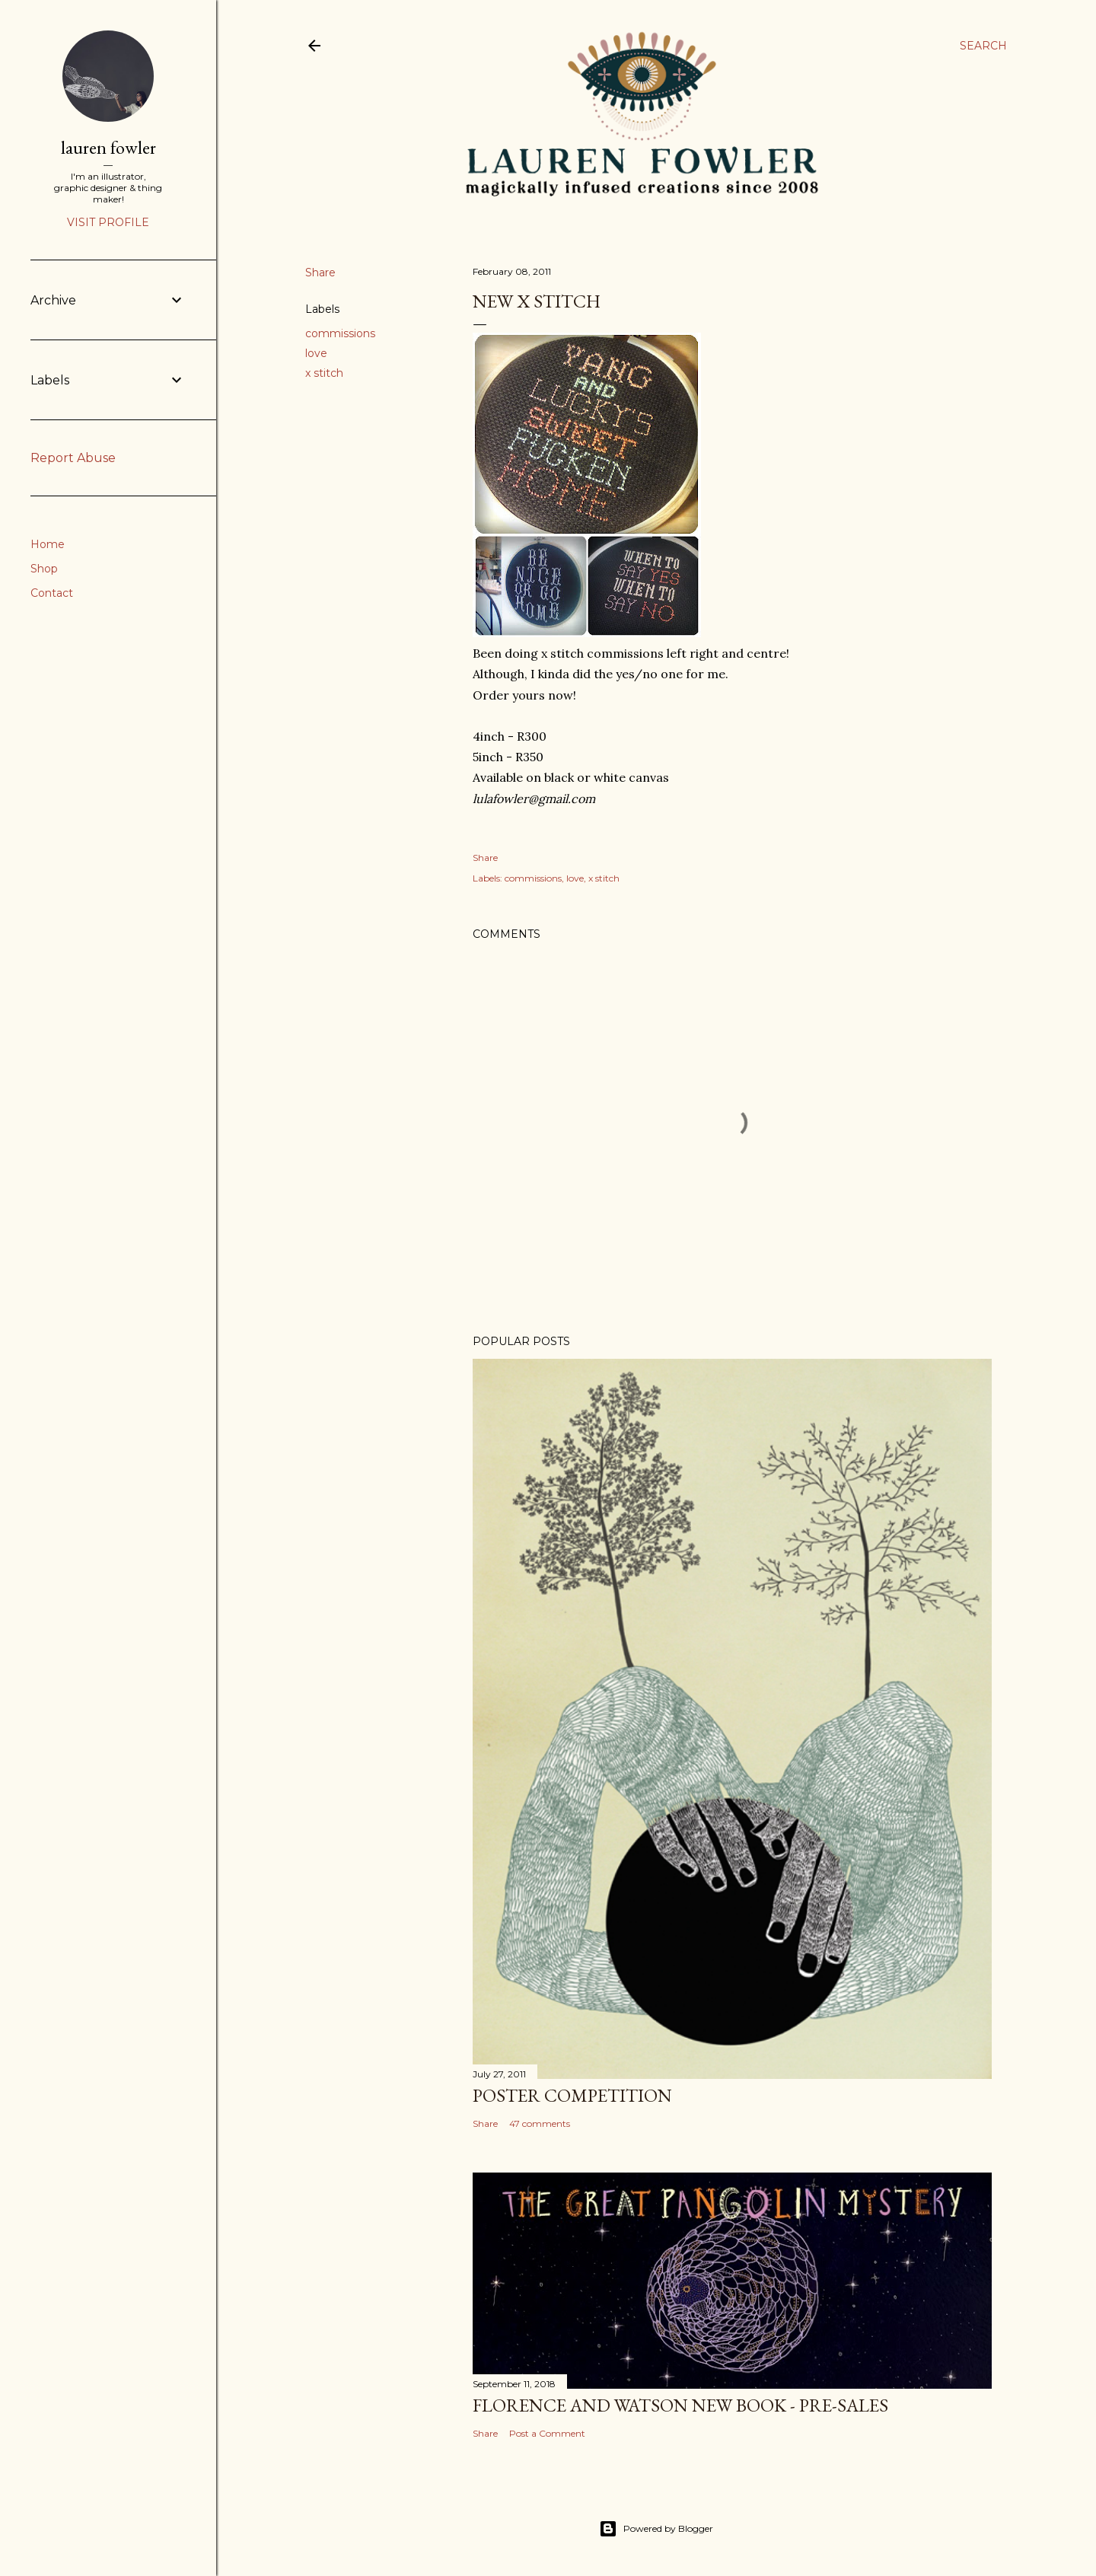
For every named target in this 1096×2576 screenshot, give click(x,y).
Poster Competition (572, 2095)
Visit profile (108, 222)
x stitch (324, 373)
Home (47, 544)
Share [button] (320, 272)
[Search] (983, 45)
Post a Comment (547, 2433)
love (316, 353)
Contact (51, 593)
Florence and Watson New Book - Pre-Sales (680, 2405)
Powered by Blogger (656, 2529)
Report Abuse (73, 458)
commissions (340, 333)
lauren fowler (108, 147)
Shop (44, 568)
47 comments (539, 2123)
